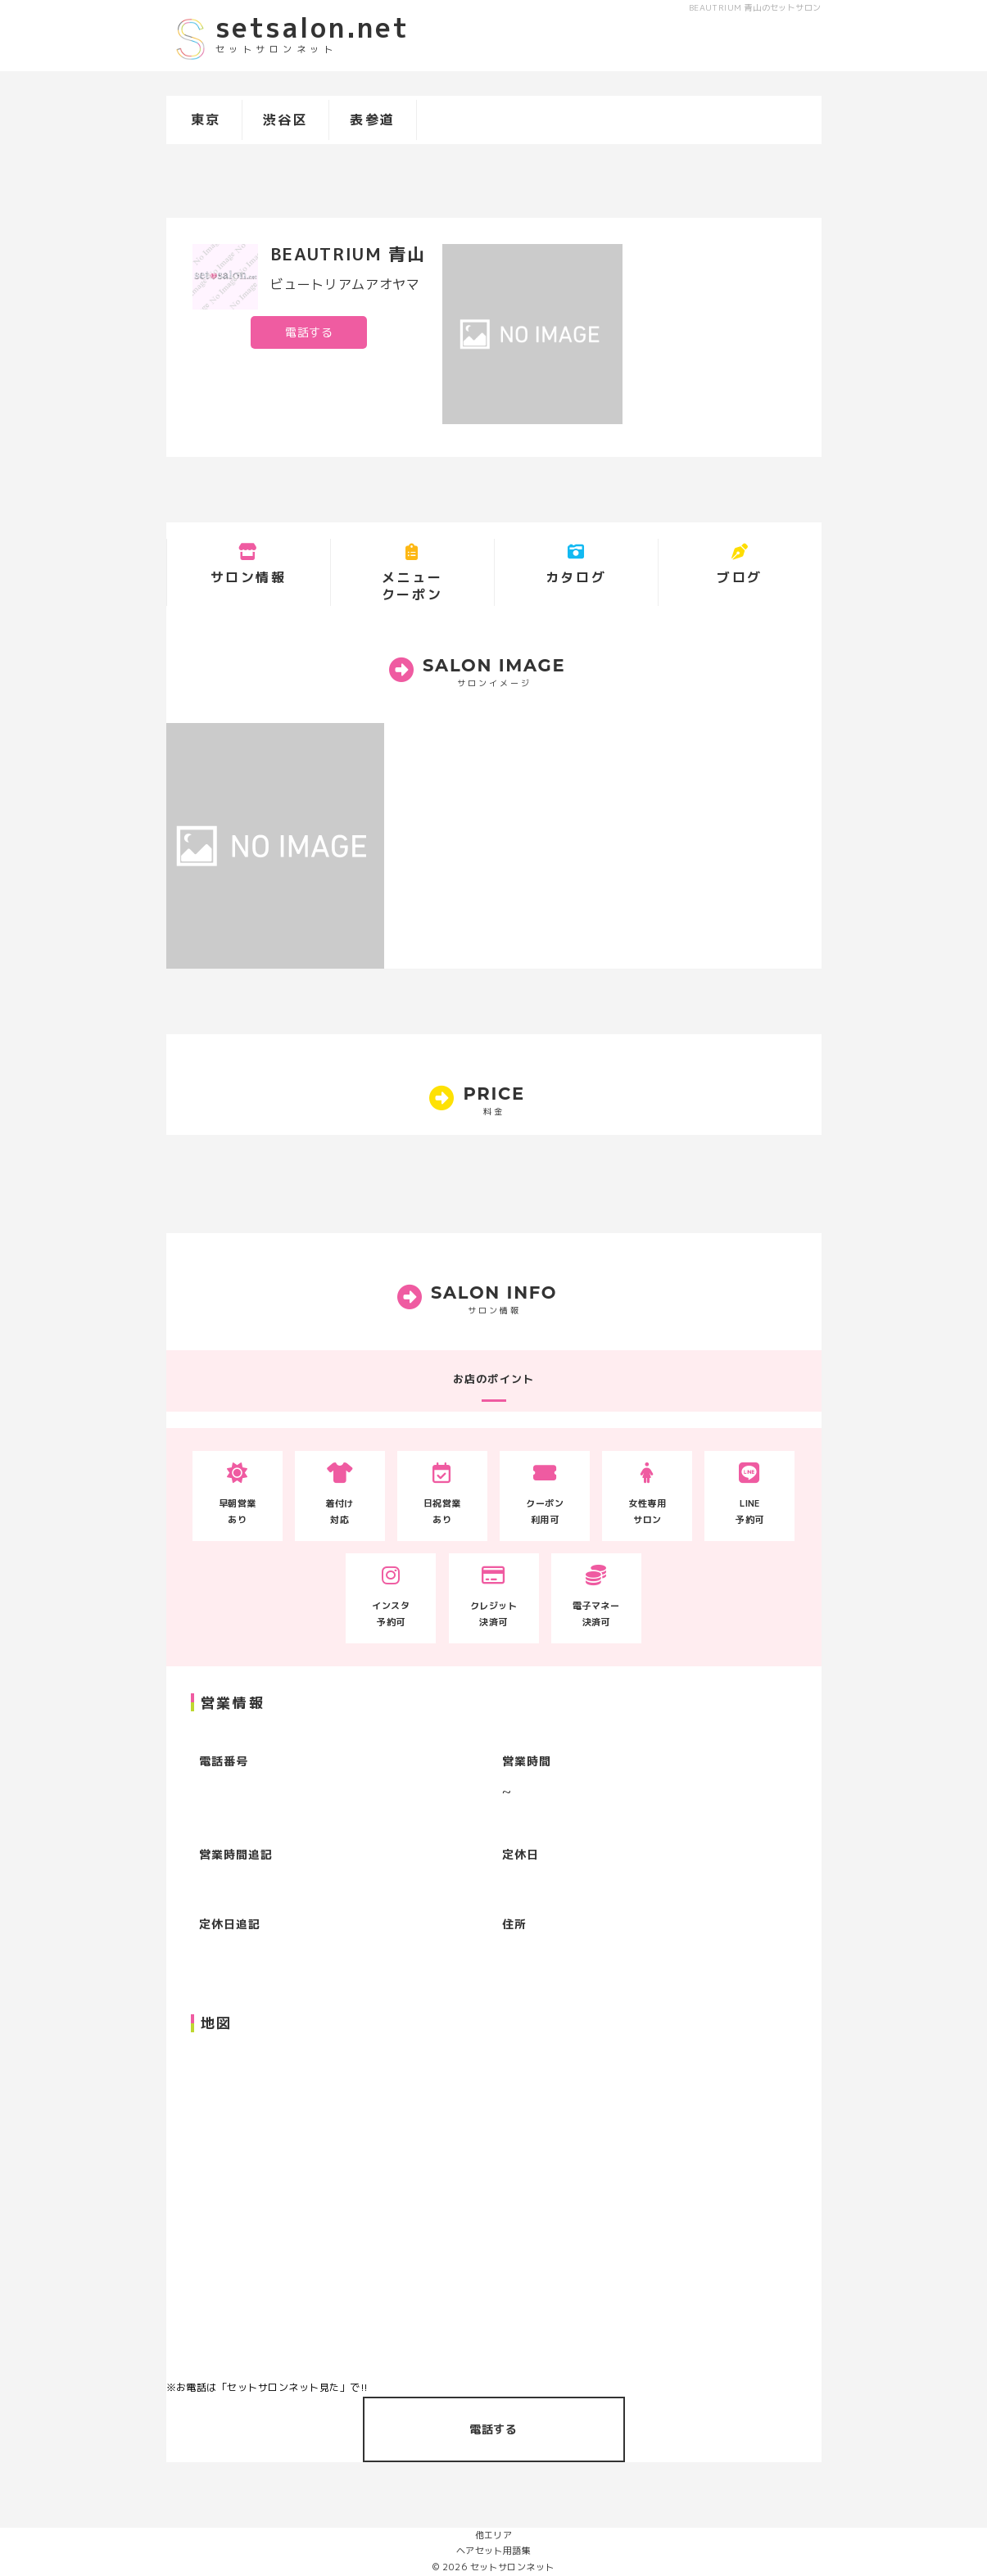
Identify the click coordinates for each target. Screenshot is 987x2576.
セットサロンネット (512, 2567)
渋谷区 (286, 120)
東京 (206, 120)
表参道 (373, 120)
